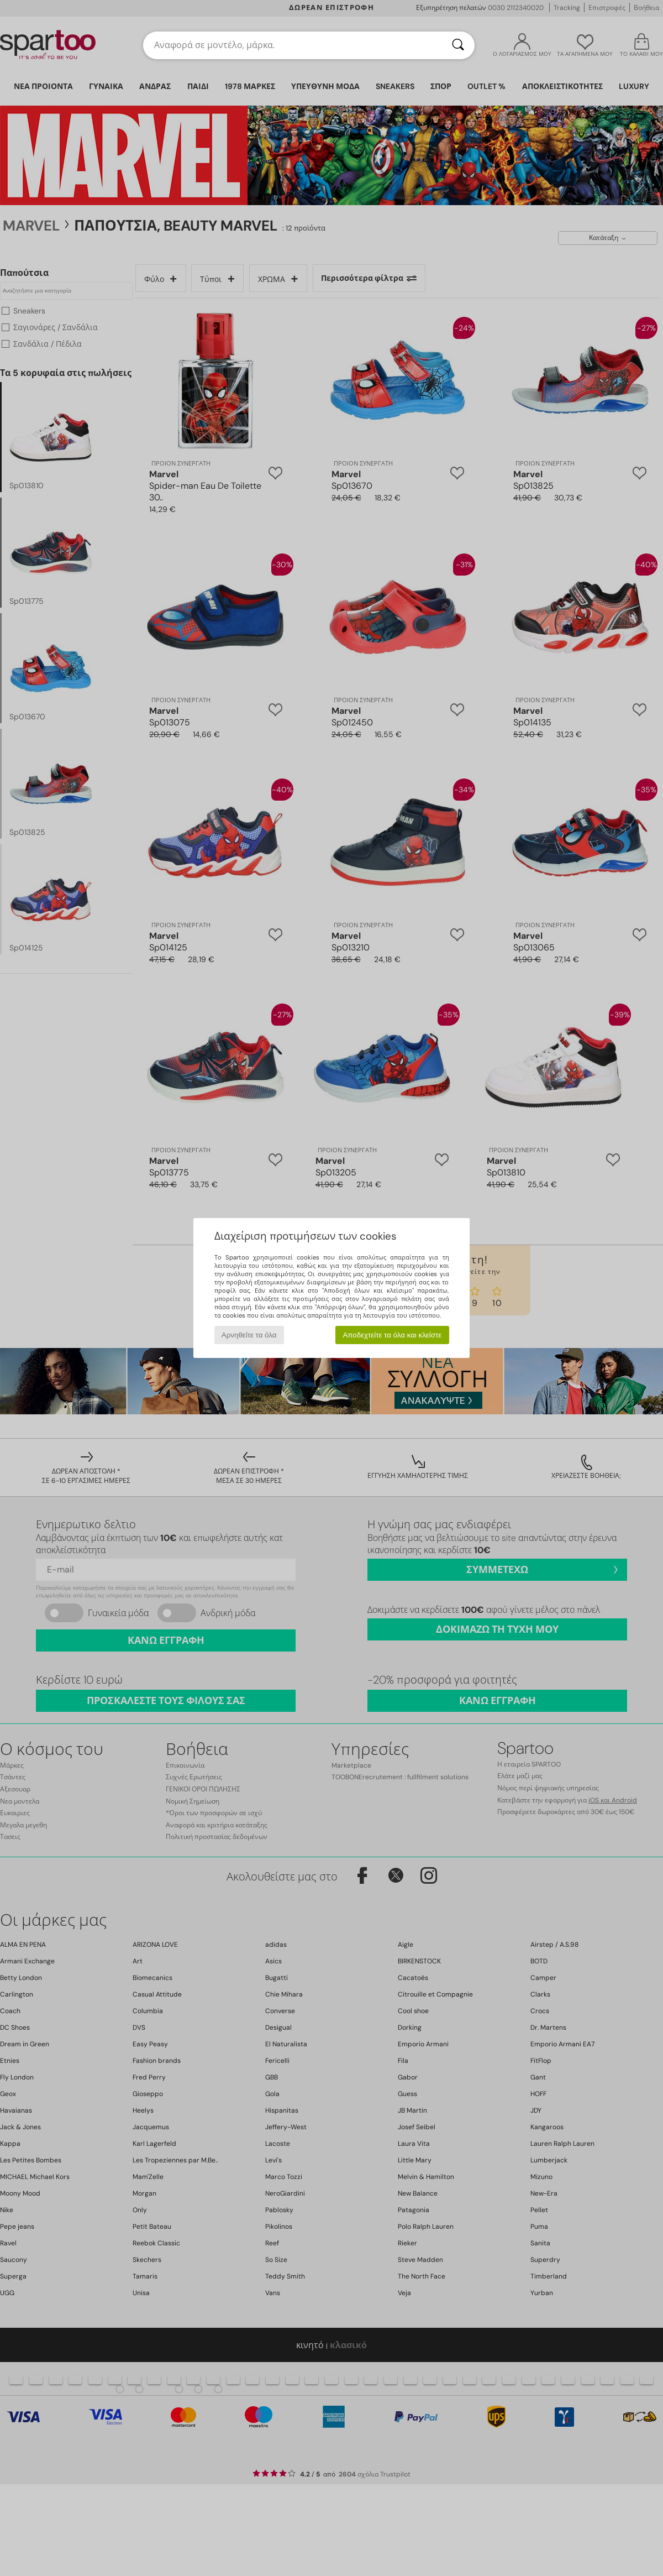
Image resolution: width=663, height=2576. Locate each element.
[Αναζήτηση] (458, 45)
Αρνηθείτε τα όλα (249, 1335)
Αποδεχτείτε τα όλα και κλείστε (392, 1335)
